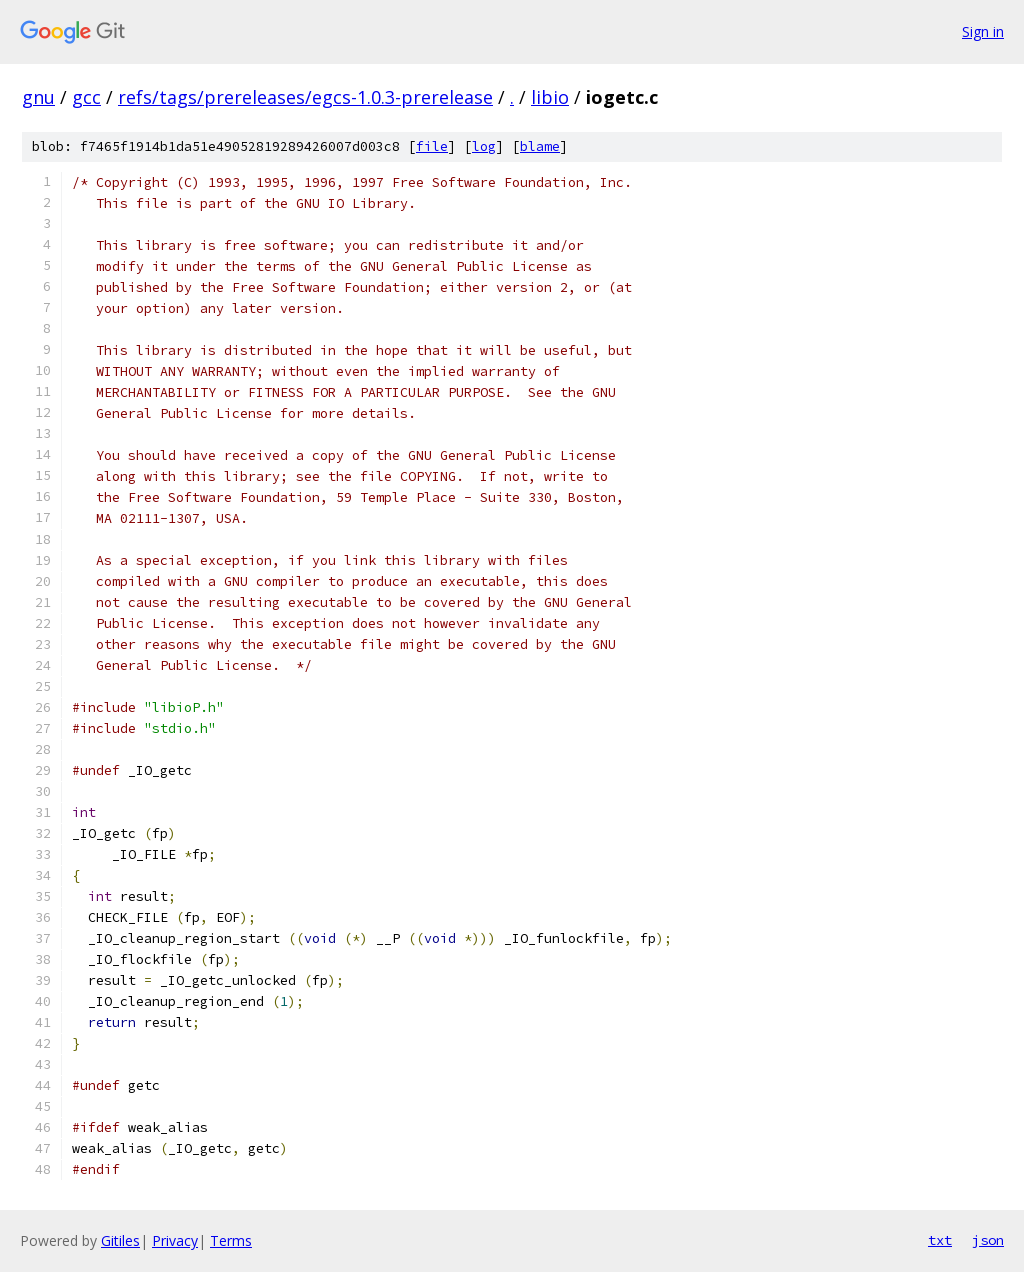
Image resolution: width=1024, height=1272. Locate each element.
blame (540, 146)
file (432, 146)
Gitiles (120, 1240)
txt (940, 1240)
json (988, 1240)
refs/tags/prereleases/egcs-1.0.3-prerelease (305, 97)
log (484, 146)
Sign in (983, 31)
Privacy (175, 1240)
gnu (38, 97)
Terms (231, 1240)
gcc (86, 97)
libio (550, 97)
